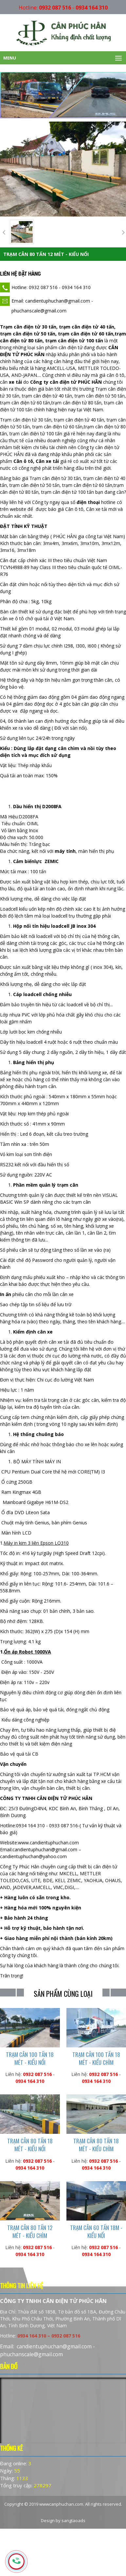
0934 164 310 (92, 7)
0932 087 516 (55, 7)
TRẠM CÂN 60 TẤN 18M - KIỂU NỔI (96, 2231)
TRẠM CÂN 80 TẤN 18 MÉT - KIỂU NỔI (30, 2145)
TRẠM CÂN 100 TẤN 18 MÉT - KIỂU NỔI (30, 2058)
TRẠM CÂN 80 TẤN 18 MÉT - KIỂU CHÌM (96, 2145)
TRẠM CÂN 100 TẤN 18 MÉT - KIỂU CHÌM (96, 2058)
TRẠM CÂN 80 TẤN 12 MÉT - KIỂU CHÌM (29, 2231)
